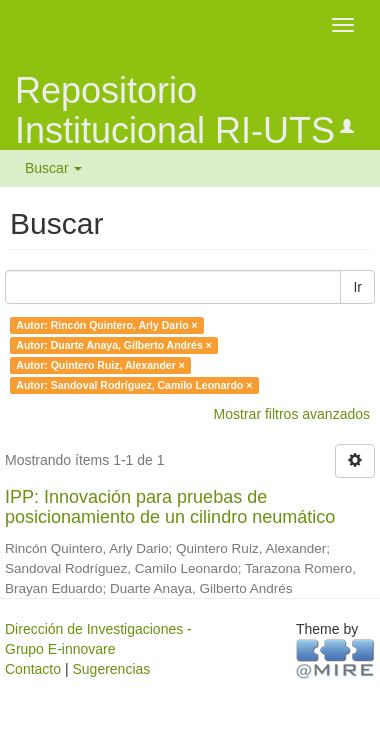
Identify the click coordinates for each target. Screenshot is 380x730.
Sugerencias (111, 669)
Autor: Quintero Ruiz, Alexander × (100, 365)
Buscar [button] (53, 168)
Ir (357, 287)
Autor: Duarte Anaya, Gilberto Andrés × (114, 345)
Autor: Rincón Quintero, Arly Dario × (106, 325)
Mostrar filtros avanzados (292, 414)
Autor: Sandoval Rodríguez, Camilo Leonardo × (134, 385)
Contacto (33, 669)
